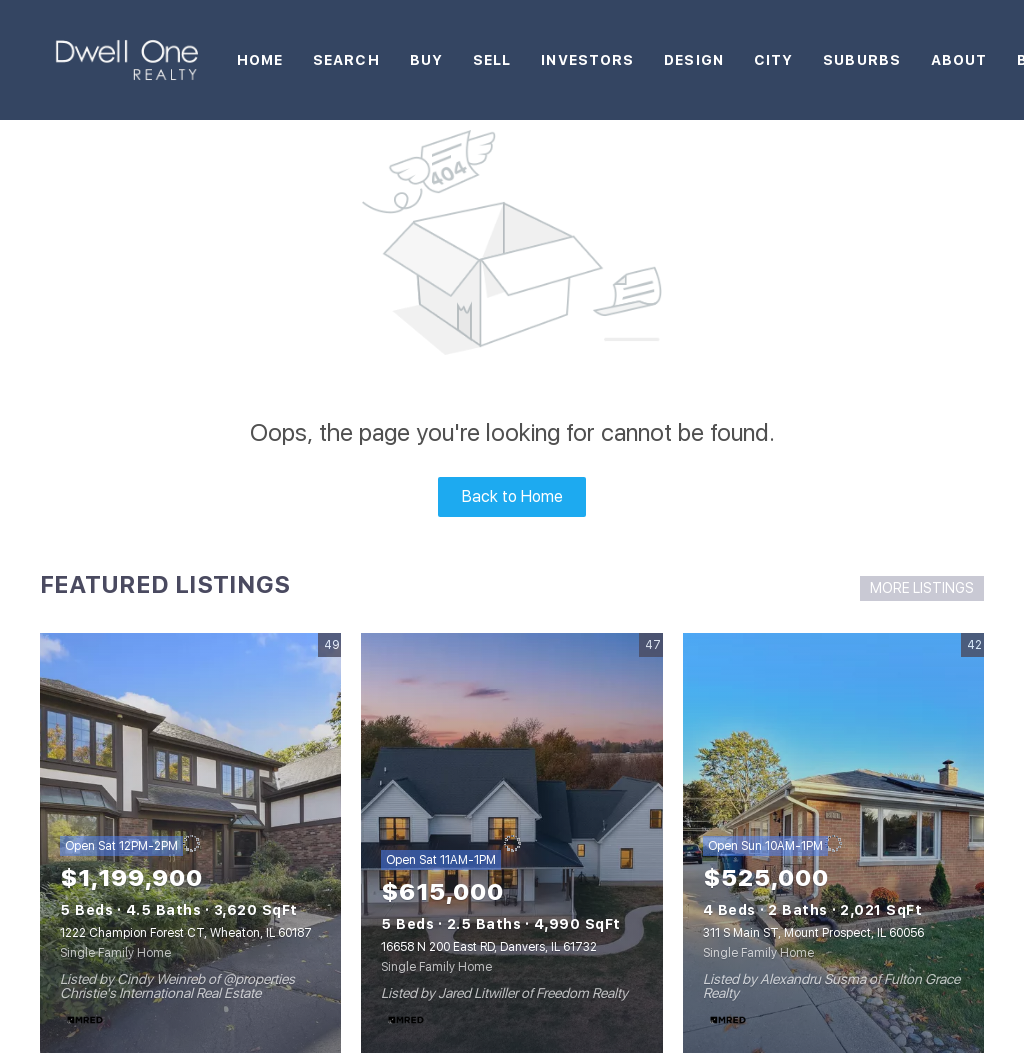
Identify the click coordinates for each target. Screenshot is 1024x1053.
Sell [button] (492, 60)
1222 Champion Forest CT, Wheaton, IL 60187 (186, 933)
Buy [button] (426, 60)
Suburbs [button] (862, 60)
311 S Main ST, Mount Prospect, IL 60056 (813, 933)
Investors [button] (587, 60)
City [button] (773, 60)
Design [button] (694, 60)
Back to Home (512, 496)
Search (346, 60)
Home (260, 60)
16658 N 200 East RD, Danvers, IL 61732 (489, 947)
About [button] (959, 60)
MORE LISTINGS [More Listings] (922, 588)
